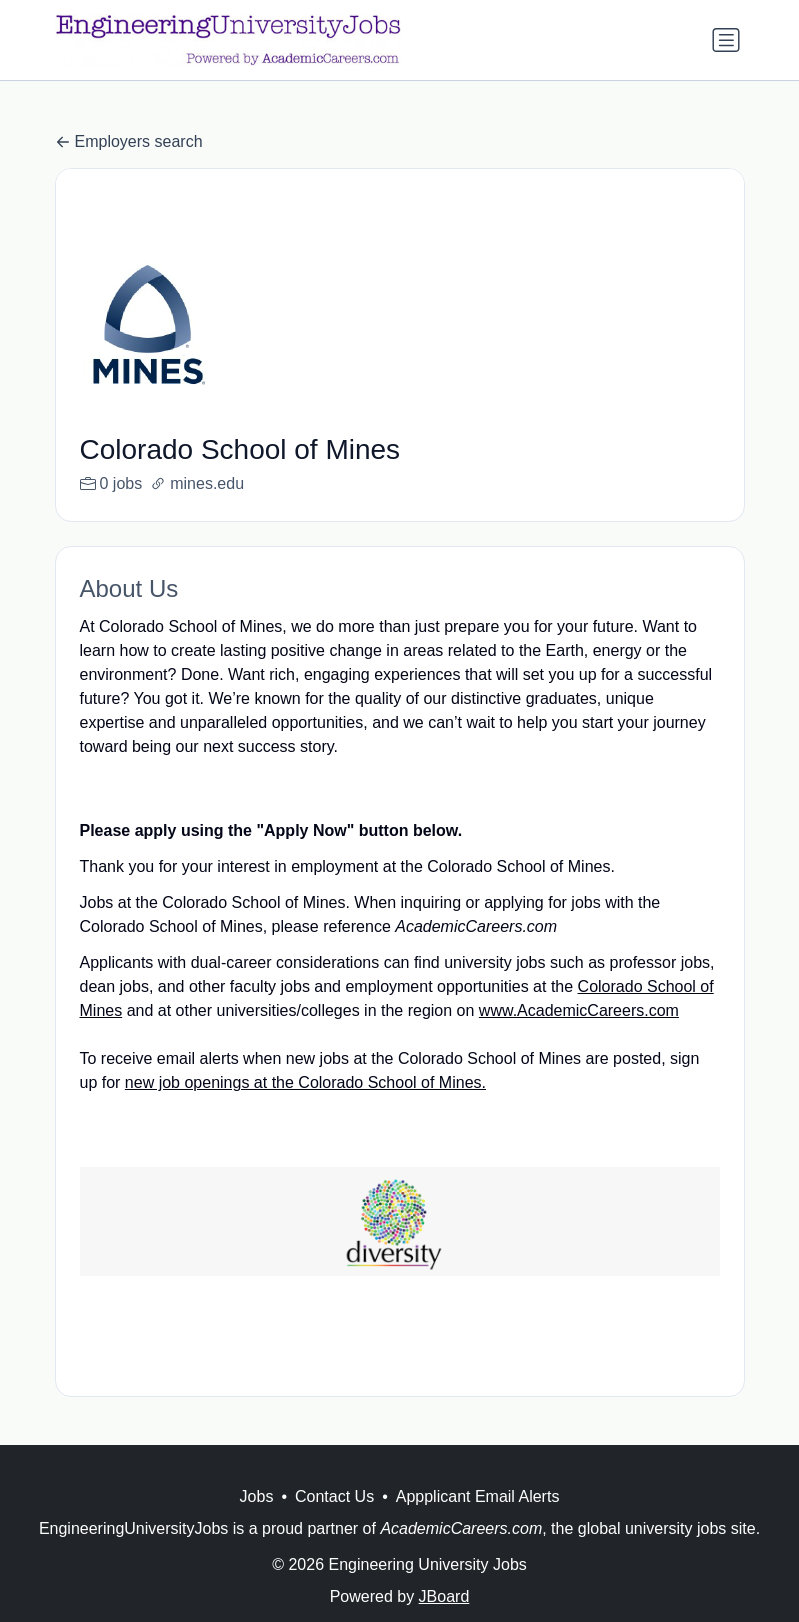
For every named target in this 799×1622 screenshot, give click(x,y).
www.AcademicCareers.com (579, 1010)
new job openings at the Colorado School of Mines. (305, 1082)
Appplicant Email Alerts (478, 1520)
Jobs (257, 1520)
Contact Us (334, 1520)
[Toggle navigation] (726, 40)
